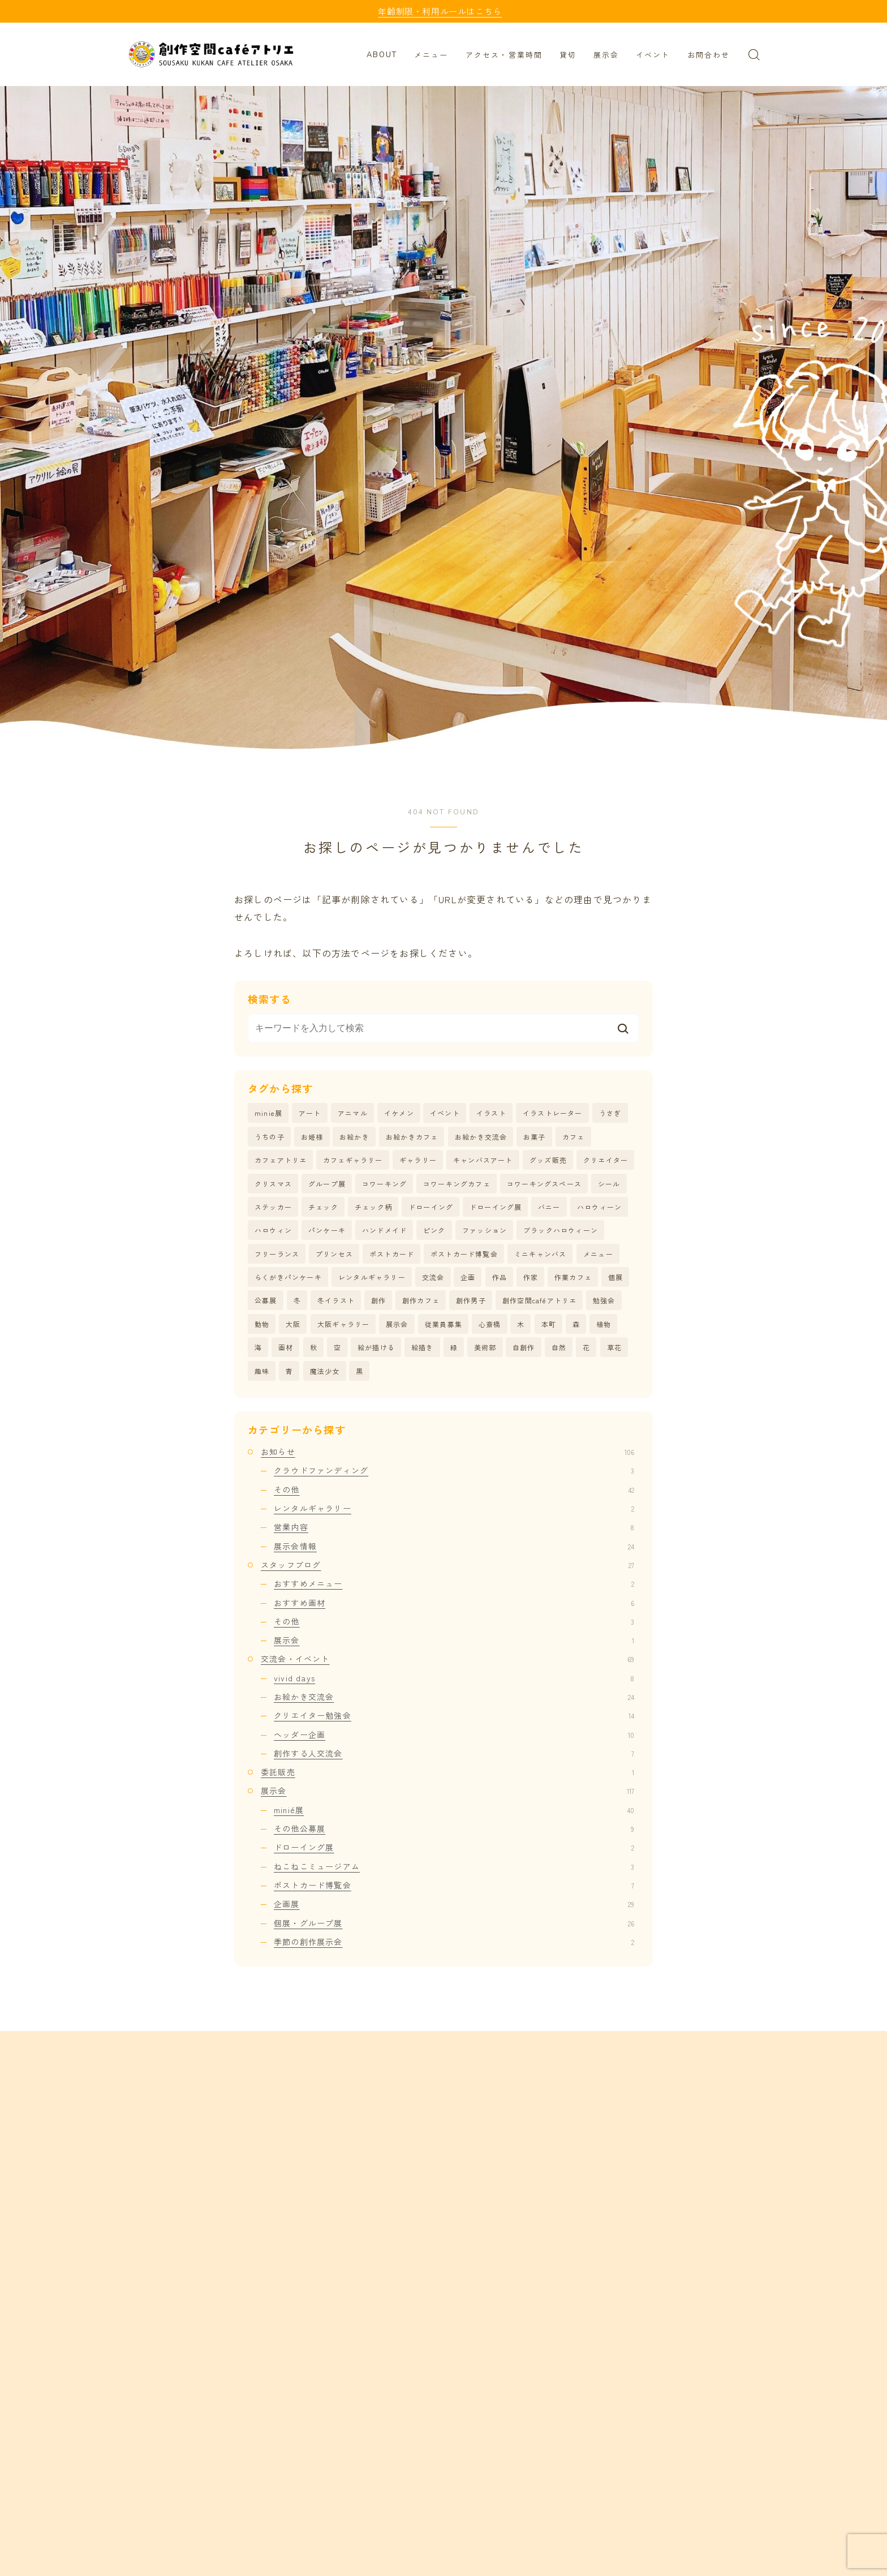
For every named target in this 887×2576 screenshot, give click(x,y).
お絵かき (354, 1136)
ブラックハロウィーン (560, 1230)
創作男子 (471, 1300)
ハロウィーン (599, 1207)
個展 (615, 1277)
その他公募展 (454, 1828)
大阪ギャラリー (343, 1324)
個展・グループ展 (454, 1923)
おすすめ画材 (454, 1602)
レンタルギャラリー (372, 1277)
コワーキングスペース (544, 1183)
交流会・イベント (447, 1658)
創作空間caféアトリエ (539, 1300)
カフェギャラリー (353, 1160)
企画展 (454, 1903)
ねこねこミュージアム (454, 1866)
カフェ (573, 1136)
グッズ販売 (548, 1160)
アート (310, 1113)
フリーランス (277, 1254)
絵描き (422, 1347)
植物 (603, 1324)
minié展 (454, 1809)
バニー (549, 1207)
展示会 (606, 55)
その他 (454, 1489)
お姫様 (312, 1136)
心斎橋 (490, 1324)
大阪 (293, 1324)
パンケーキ (327, 1230)
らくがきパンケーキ (288, 1277)
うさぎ (610, 1113)
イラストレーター (553, 1113)
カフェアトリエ (281, 1160)
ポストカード (391, 1254)
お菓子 (534, 1136)
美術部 (485, 1347)
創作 (378, 1300)
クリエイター (605, 1160)
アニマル (353, 1113)
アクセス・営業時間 (504, 55)
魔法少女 (325, 1371)
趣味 (262, 1371)
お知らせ (447, 1451)
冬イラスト (336, 1300)
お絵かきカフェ (412, 1136)
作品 (499, 1277)
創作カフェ (421, 1300)
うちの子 (270, 1136)
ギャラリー (418, 1160)
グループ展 (327, 1183)
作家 (530, 1277)
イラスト (491, 1113)
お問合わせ (708, 55)
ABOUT (382, 55)
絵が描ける (376, 1347)
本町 (548, 1324)
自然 (559, 1347)
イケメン (399, 1113)
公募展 (266, 1300)
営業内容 (454, 1526)
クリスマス (273, 1183)
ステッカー (273, 1207)
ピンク (434, 1230)
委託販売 (447, 1772)
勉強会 (604, 1300)
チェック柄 (373, 1207)
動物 (262, 1324)
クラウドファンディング (454, 1470)
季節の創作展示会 (454, 1941)
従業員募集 (443, 1324)
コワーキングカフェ (456, 1183)
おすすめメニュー (454, 1583)
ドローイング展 (496, 1207)
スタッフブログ (447, 1564)
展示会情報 (454, 1546)
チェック (323, 1207)
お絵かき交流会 (481, 1136)
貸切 (567, 55)
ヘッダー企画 (454, 1734)
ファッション (484, 1230)
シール (609, 1183)
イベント (653, 55)
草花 (614, 1347)
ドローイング (430, 1207)
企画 (467, 1277)
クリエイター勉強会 (454, 1715)
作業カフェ (573, 1277)
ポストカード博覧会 (464, 1254)
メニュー (431, 55)
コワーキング (384, 1183)
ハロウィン (273, 1230)
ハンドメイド (384, 1230)
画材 (285, 1347)
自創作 (524, 1347)
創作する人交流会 (454, 1753)
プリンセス (334, 1254)
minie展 (268, 1113)
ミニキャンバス (540, 1254)
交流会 (433, 1277)
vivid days (454, 1678)
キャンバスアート (483, 1160)
